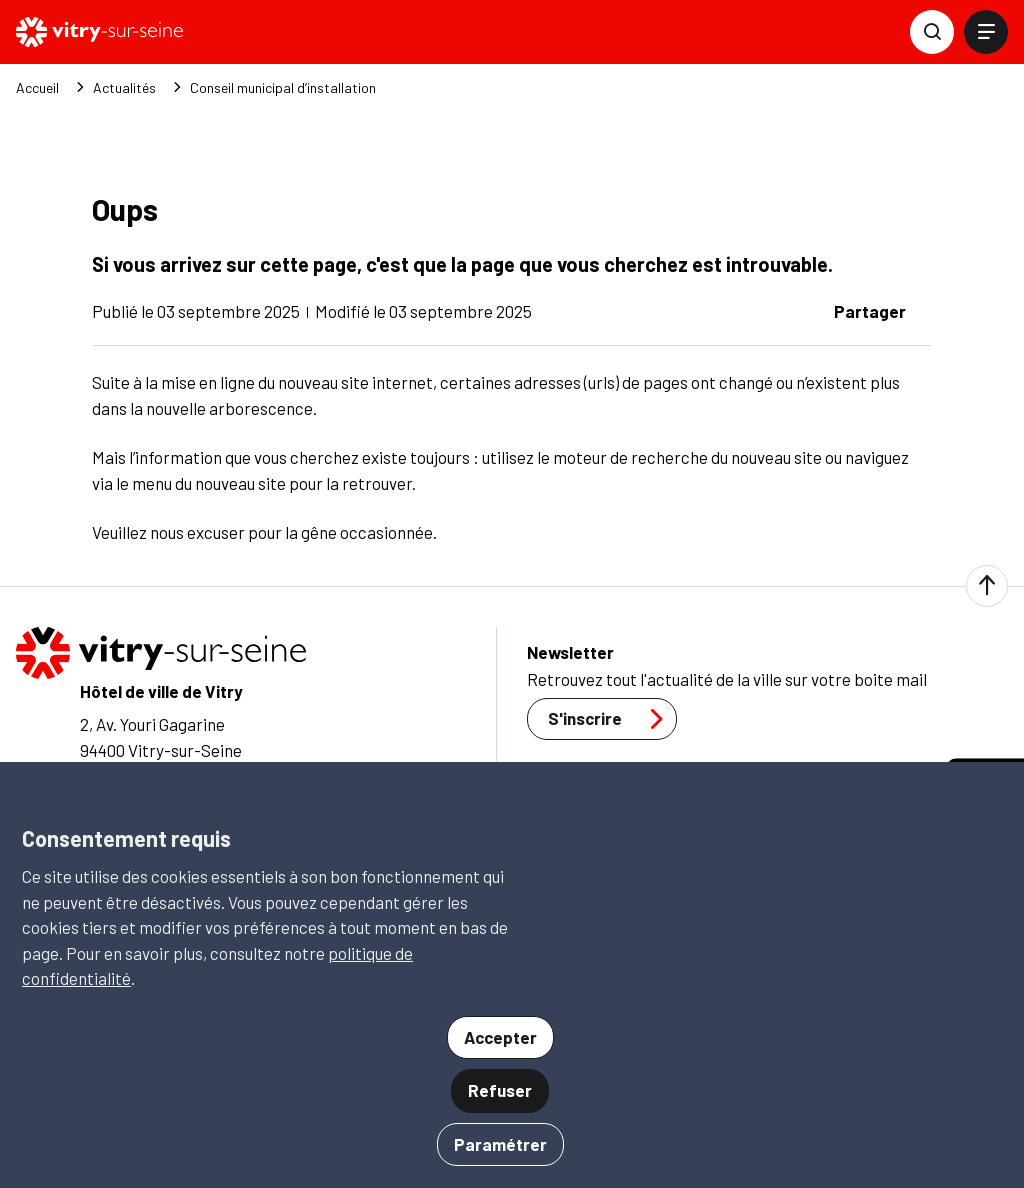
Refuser (500, 1090)
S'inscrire (611, 719)
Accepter (500, 1037)
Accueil (37, 88)
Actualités (124, 88)
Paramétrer (500, 1144)
